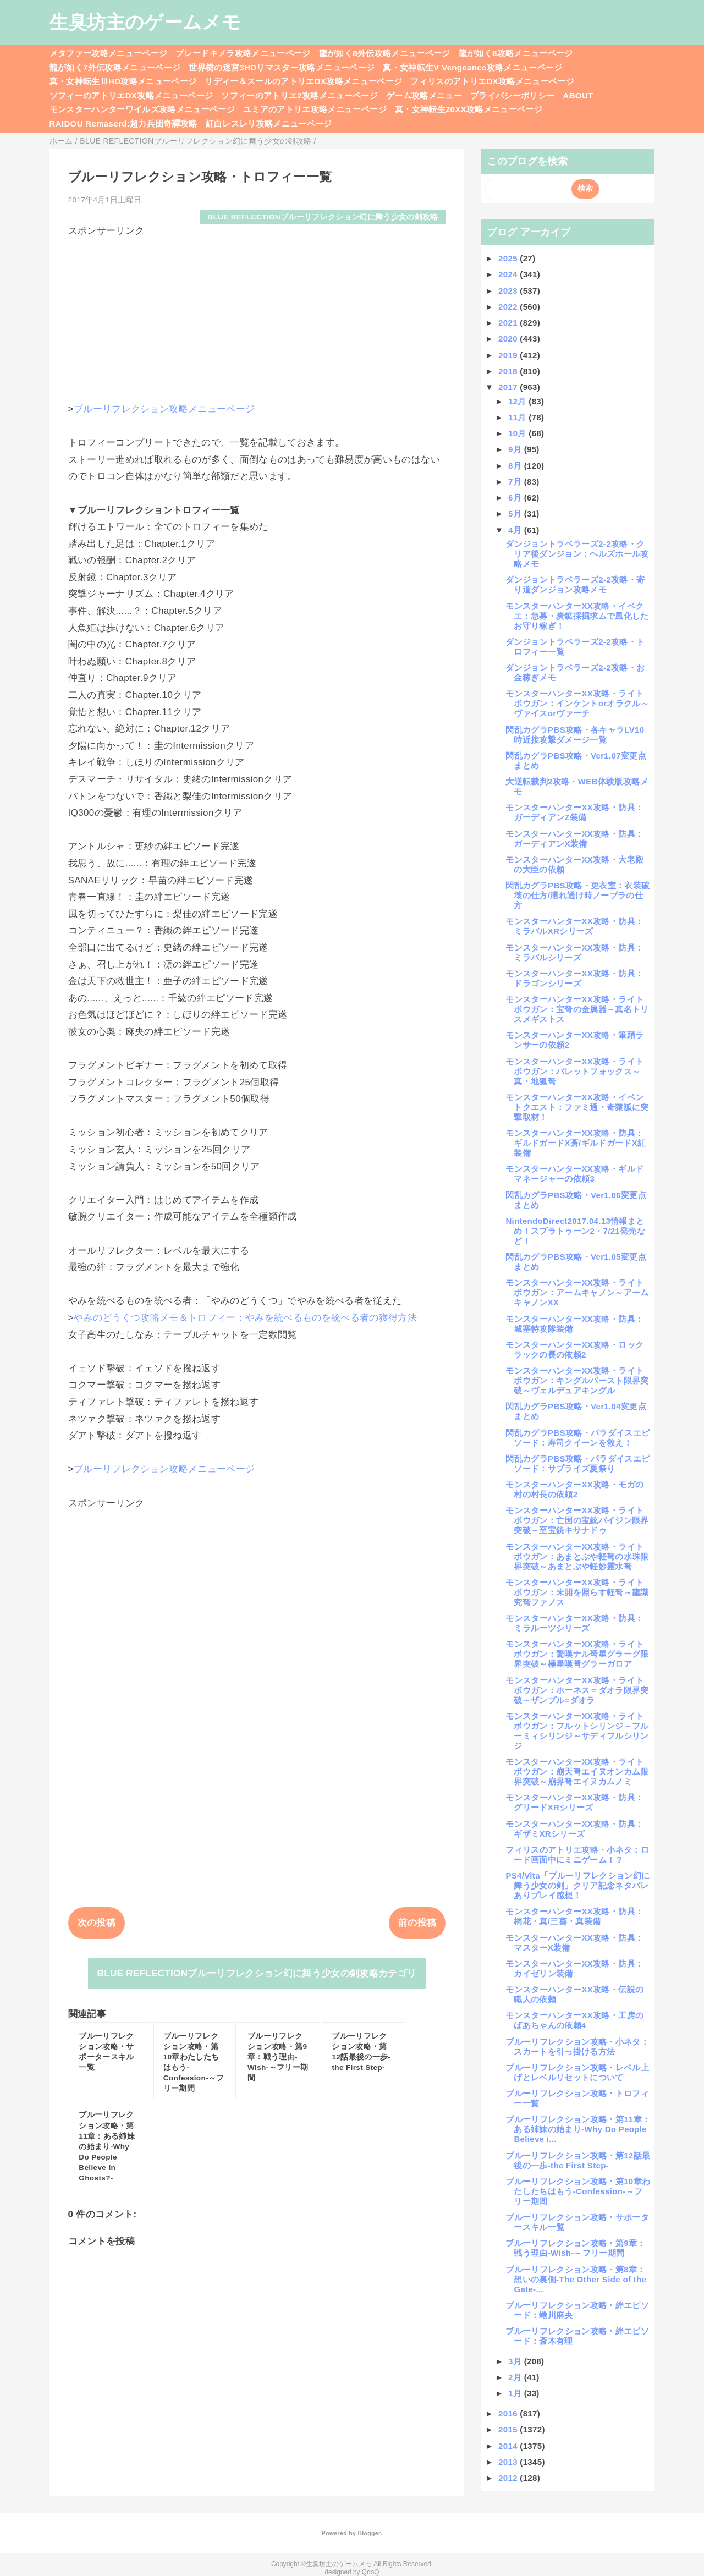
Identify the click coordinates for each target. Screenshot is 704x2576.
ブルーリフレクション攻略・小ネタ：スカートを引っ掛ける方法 (577, 2046)
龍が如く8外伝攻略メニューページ (384, 53)
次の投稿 (97, 1923)
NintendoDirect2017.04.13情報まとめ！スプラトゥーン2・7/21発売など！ (575, 1230)
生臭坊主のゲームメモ (145, 22)
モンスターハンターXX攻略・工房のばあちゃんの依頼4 (574, 2020)
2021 (509, 322)
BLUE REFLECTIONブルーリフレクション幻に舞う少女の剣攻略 (322, 217)
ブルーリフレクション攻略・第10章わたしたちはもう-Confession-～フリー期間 (577, 2191)
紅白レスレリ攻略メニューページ (269, 123)
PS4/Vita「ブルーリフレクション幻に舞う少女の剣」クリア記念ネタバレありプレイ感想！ (577, 1885)
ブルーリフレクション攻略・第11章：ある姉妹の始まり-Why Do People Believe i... (577, 2129)
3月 (516, 2361)
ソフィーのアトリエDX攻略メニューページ (131, 95)
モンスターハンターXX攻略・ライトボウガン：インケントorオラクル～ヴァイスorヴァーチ (577, 703)
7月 (516, 481)
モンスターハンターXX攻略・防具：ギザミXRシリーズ (574, 1828)
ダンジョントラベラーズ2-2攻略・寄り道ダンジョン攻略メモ (575, 584)
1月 (516, 2393)
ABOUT (578, 95)
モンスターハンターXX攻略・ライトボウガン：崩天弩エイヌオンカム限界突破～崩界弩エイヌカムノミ (576, 1771)
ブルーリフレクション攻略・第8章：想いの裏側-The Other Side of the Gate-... (575, 2279)
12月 (518, 401)
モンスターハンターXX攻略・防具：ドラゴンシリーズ (574, 978)
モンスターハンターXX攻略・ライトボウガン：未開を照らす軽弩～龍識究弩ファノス (576, 1592)
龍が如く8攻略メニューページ (516, 53)
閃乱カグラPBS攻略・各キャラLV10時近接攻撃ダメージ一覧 (574, 734)
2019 (509, 355)
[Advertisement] (257, 315)
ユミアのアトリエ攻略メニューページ (315, 109)
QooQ (371, 2572)
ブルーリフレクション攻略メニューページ (164, 409)
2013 (509, 2462)
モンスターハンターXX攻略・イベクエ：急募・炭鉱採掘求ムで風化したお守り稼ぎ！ (576, 615)
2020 (509, 338)
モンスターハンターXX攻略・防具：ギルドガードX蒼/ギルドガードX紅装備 (575, 1142)
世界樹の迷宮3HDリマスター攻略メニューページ (282, 67)
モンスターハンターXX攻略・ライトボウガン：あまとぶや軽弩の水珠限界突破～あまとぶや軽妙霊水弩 (576, 1556)
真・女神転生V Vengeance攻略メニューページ (472, 67)
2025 (509, 258)
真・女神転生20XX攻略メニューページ (468, 109)
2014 (509, 2446)
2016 (509, 2413)
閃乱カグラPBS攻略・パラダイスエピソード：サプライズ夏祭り (577, 1463)
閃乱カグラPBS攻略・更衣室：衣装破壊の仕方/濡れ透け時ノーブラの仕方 (577, 895)
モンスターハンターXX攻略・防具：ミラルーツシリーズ (574, 1623)
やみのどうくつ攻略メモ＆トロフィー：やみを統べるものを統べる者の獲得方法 (245, 1317)
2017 (509, 387)
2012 (509, 2477)
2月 (516, 2377)
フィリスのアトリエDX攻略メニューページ (492, 81)
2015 (509, 2429)
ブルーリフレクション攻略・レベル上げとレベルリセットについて (577, 2072)
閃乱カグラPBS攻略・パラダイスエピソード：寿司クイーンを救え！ (577, 1437)
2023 (509, 290)
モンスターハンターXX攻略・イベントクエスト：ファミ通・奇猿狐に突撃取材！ (576, 1107)
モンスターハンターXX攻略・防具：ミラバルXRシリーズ (574, 926)
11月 (518, 417)
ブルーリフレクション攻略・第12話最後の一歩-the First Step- (577, 2160)
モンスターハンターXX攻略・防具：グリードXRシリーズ (574, 1802)
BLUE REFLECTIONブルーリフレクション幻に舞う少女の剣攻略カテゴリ (257, 1973)
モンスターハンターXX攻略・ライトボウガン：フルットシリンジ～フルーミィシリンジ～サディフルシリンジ (576, 1730)
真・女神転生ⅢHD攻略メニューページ (123, 81)
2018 (509, 371)
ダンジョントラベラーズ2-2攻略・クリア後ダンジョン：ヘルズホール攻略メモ (576, 553)
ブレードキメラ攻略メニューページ (242, 53)
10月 (518, 433)
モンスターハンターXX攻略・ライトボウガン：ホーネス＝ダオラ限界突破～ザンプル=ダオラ (576, 1690)
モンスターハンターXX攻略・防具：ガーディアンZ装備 (574, 812)
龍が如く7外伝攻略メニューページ (115, 67)
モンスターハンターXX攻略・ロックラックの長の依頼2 (574, 1349)
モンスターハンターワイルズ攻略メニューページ (142, 109)
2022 (509, 306)
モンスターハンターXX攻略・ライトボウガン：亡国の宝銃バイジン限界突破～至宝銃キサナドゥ (576, 1520)
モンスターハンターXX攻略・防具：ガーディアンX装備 (574, 838)
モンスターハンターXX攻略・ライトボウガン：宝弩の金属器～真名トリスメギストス (576, 1009)
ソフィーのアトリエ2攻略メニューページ (299, 95)
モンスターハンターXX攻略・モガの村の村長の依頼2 (574, 1489)
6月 (516, 497)
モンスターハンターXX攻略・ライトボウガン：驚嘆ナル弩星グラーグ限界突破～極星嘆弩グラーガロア (576, 1653)
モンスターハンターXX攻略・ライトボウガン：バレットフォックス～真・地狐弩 (574, 1071)
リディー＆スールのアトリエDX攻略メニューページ (303, 81)
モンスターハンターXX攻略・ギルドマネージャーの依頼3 (574, 1173)
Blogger (369, 2533)
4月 (516, 530)
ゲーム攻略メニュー (424, 95)
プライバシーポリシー (512, 95)
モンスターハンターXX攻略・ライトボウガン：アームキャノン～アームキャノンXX (576, 1292)
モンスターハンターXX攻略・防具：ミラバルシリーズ (574, 952)
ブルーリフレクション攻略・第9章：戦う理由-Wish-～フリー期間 (575, 2248)
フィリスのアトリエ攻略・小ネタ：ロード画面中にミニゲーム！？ (577, 1854)
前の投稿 (417, 1923)
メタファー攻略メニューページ (109, 53)
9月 (516, 449)
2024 (509, 274)
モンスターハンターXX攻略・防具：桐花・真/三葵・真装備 (574, 1916)
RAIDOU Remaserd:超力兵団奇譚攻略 (123, 123)
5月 (516, 513)
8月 (516, 465)
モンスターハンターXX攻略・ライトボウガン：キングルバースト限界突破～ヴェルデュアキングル (576, 1380)
